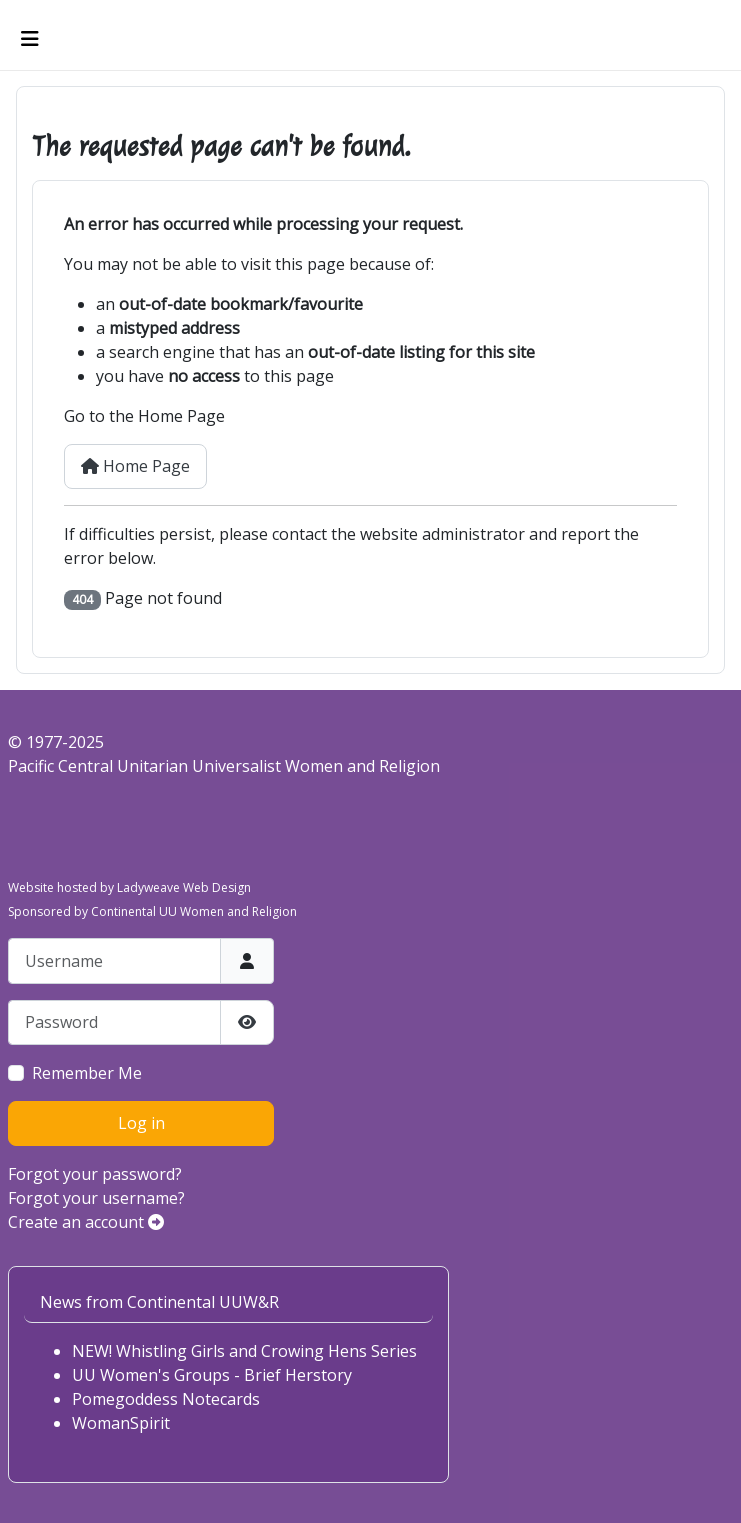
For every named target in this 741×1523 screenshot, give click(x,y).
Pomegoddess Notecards (166, 1399)
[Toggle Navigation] (30, 39)
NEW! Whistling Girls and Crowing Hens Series (244, 1351)
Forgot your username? (96, 1198)
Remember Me (87, 1073)
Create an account (86, 1222)
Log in (141, 1123)
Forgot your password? (95, 1174)
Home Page (135, 466)
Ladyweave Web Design (184, 887)
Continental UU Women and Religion (194, 911)
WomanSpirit (121, 1423)
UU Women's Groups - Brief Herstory (212, 1375)
